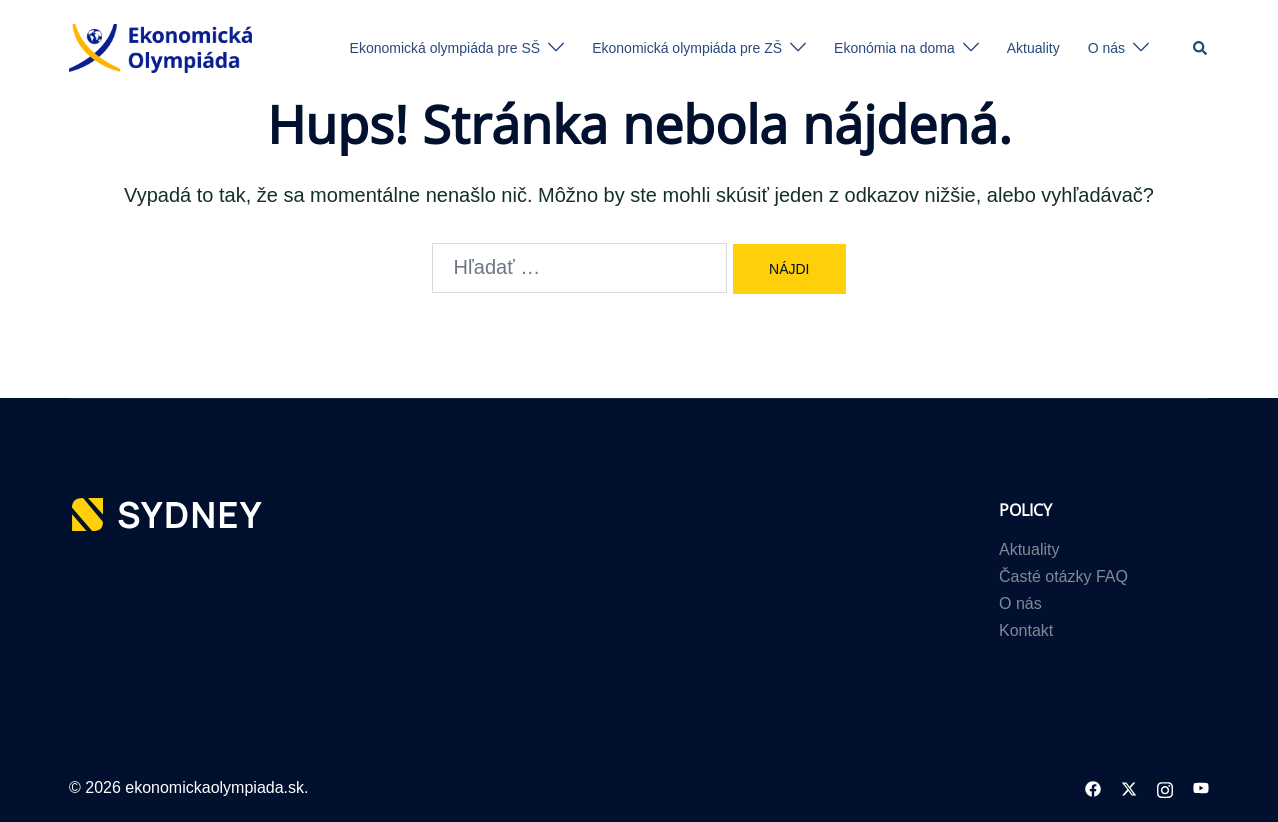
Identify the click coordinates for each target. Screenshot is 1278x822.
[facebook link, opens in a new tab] (1093, 787)
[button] (1201, 48)
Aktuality (1033, 48)
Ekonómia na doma (894, 48)
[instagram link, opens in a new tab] (1165, 787)
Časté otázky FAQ (1063, 576)
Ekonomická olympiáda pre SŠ (445, 48)
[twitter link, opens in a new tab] (1129, 787)
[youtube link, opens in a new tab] (1201, 787)
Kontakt (1026, 630)
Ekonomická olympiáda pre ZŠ (687, 48)
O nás (1106, 48)
